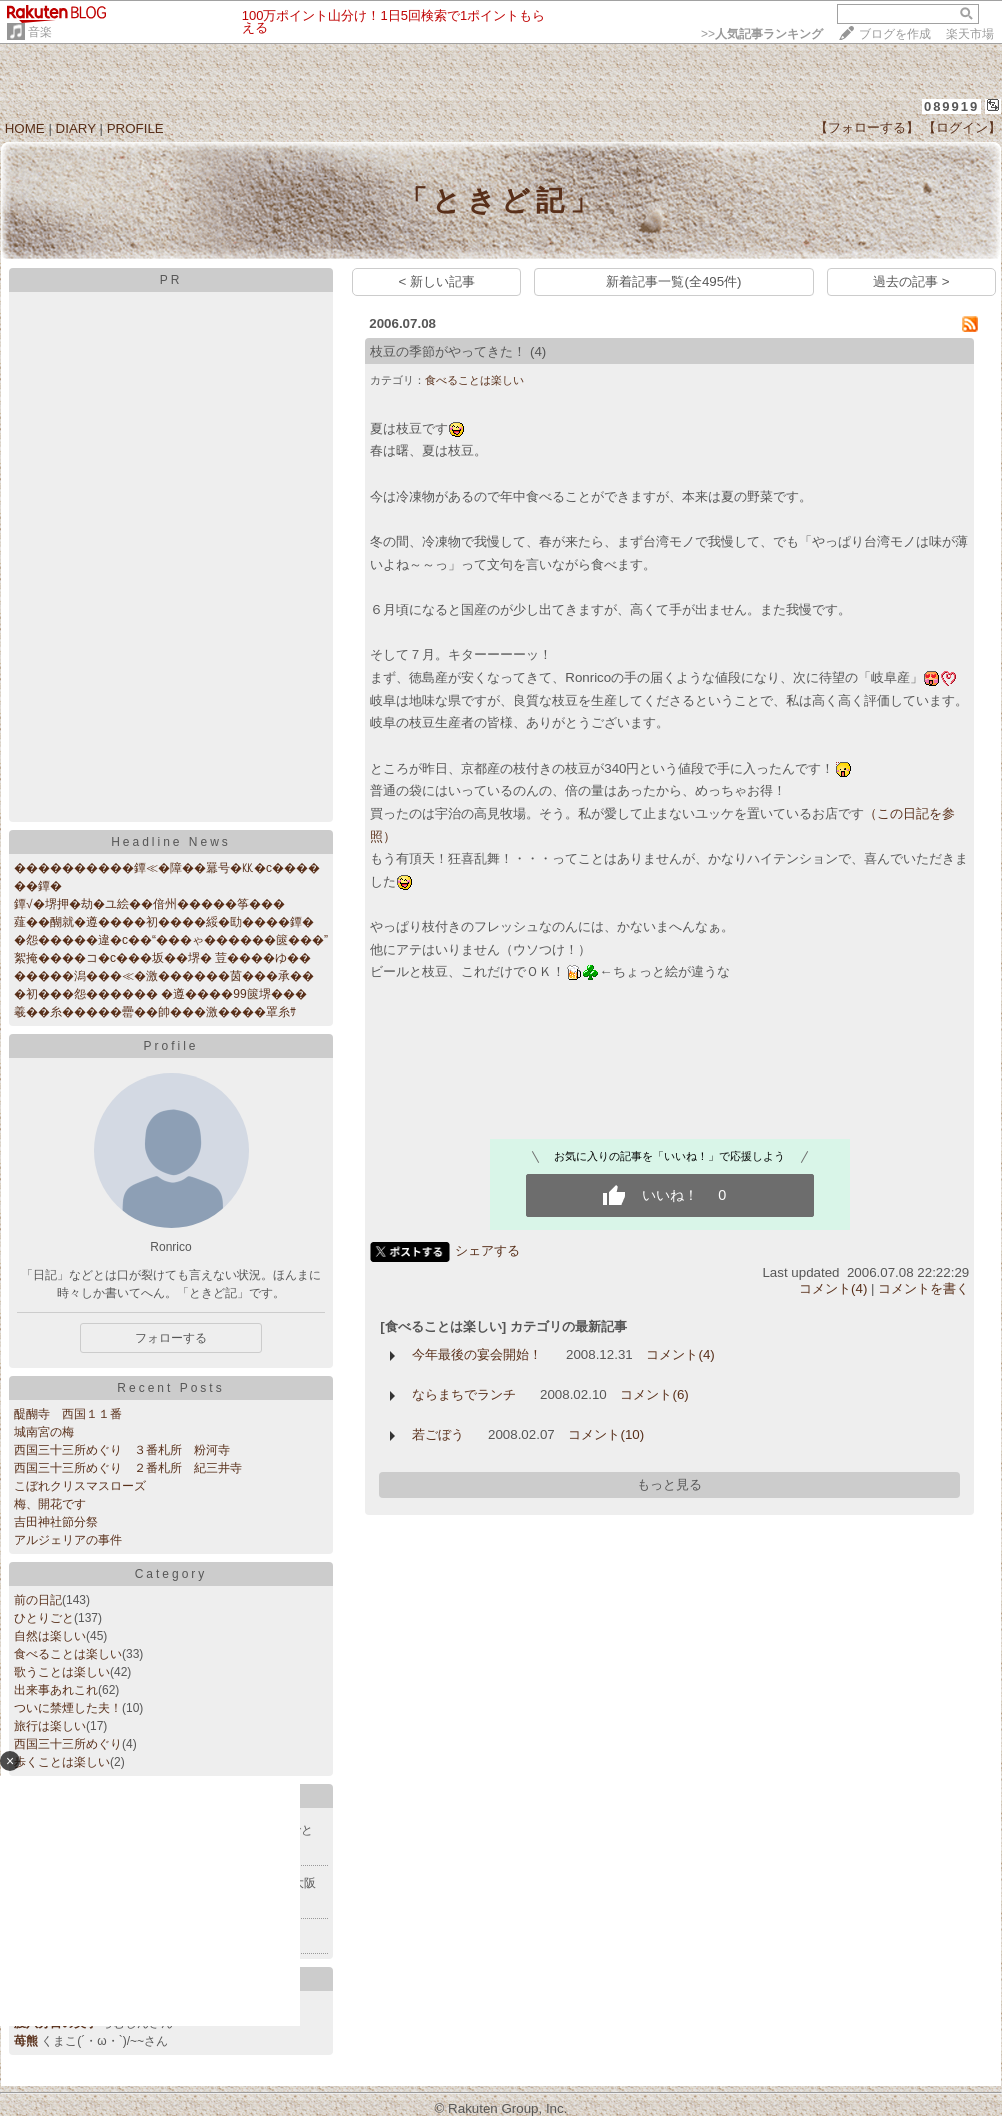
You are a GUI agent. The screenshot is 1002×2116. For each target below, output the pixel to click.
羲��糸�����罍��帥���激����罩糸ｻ (155, 1012)
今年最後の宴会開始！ (477, 1354)
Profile (170, 1046)
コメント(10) (606, 1434)
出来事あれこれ (56, 1690)
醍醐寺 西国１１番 (68, 1414)
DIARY (76, 128)
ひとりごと (44, 1618)
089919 (951, 106)
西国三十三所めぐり (68, 1744)
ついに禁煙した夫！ (68, 1708)
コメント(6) (654, 1394)
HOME (25, 128)
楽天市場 (970, 34)
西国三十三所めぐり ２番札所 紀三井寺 (128, 1468)
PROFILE (135, 128)
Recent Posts (170, 1388)
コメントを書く (923, 1288)
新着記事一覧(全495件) (673, 281)
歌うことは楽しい (62, 1672)
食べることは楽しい (68, 1654)
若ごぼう (438, 1434)
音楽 (40, 32)
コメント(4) (833, 1288)
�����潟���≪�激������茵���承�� (164, 976)
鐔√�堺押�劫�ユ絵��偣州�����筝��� (149, 904)
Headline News (171, 842)
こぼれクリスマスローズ (80, 1486)
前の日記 (38, 1600)
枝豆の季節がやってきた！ (448, 351)
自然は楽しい (50, 1636)
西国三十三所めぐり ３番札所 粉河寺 (122, 1450)
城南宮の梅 (44, 1432)
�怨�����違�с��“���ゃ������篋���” (171, 940)
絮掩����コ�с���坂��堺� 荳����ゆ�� (162, 958)
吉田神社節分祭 (56, 1522)
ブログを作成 (895, 34)
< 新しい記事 (437, 281)
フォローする (171, 1338)
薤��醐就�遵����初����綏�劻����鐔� (164, 922)
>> (762, 34)
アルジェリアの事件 (68, 1540)
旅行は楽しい (50, 1726)
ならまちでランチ (464, 1394)
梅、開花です (50, 1504)
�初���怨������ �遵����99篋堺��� (160, 994)
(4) (538, 351)
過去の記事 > (911, 281)
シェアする (487, 1250)
